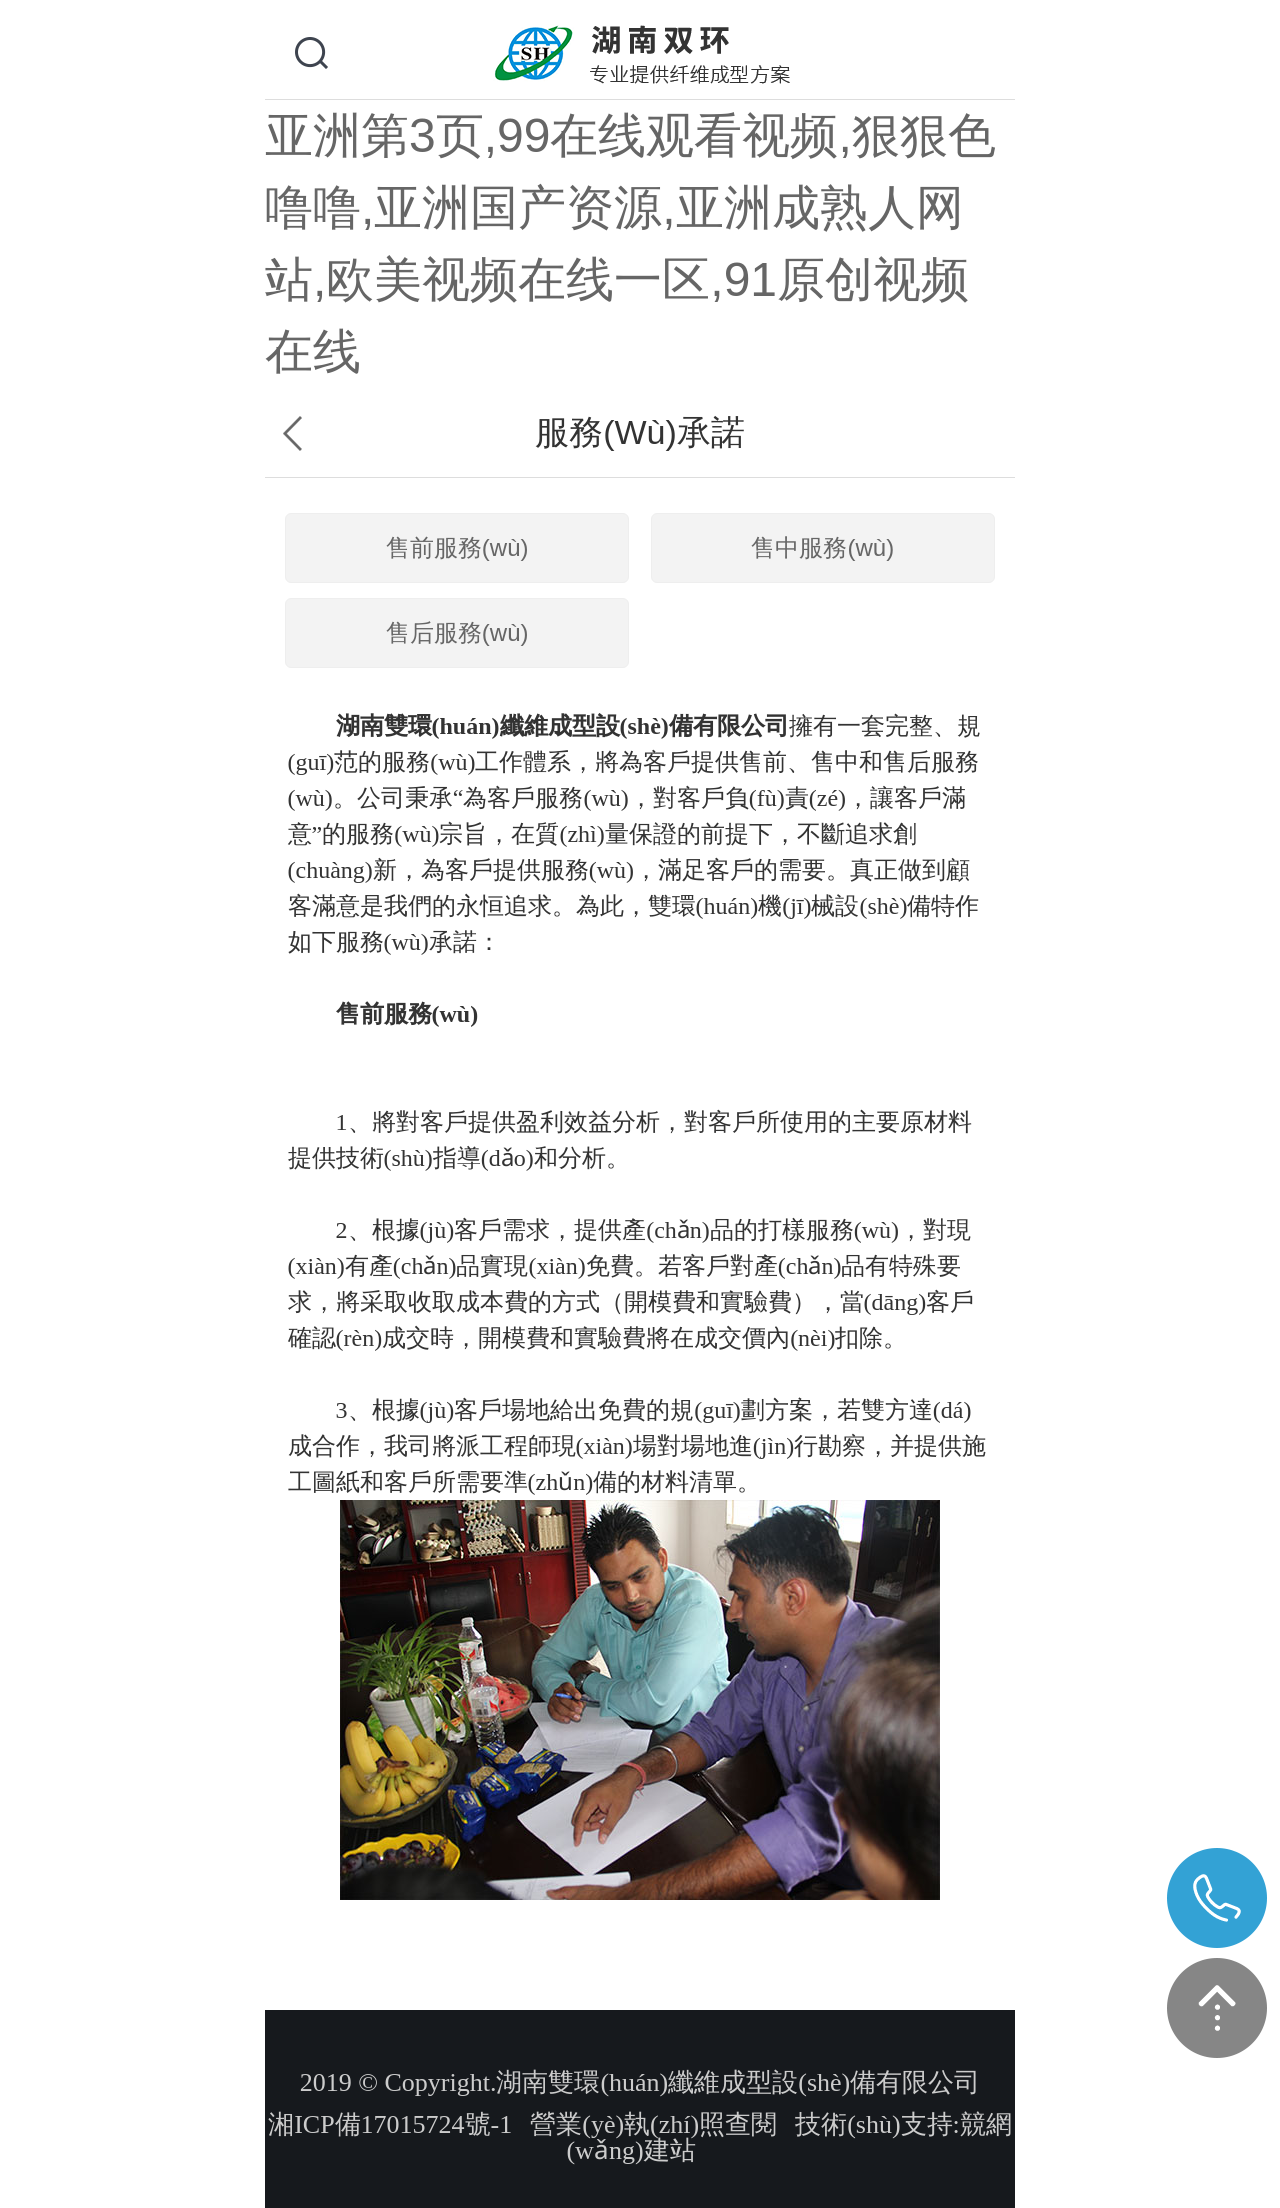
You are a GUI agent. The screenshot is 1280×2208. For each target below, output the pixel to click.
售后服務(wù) (457, 632)
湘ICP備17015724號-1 (390, 2124)
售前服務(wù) (457, 547)
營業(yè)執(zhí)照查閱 (653, 2124)
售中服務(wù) (822, 547)
